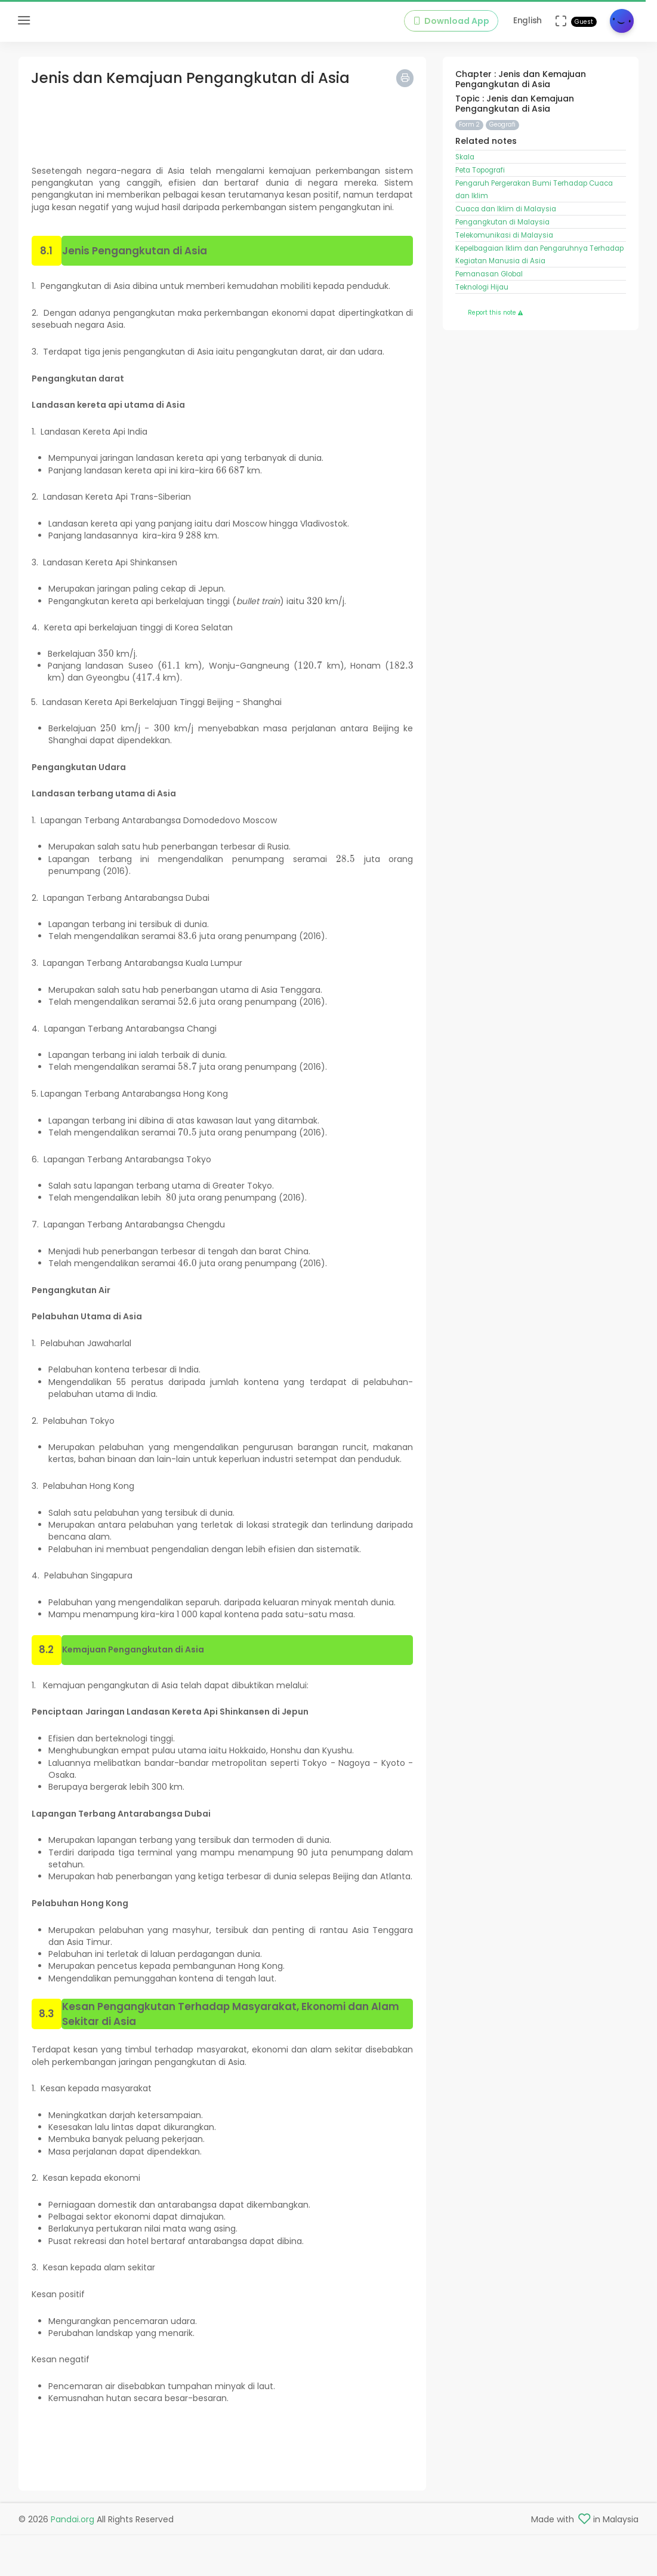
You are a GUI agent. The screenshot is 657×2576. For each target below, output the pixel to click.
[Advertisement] (222, 120)
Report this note (495, 312)
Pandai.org (72, 2519)
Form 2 (469, 124)
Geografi (502, 124)
